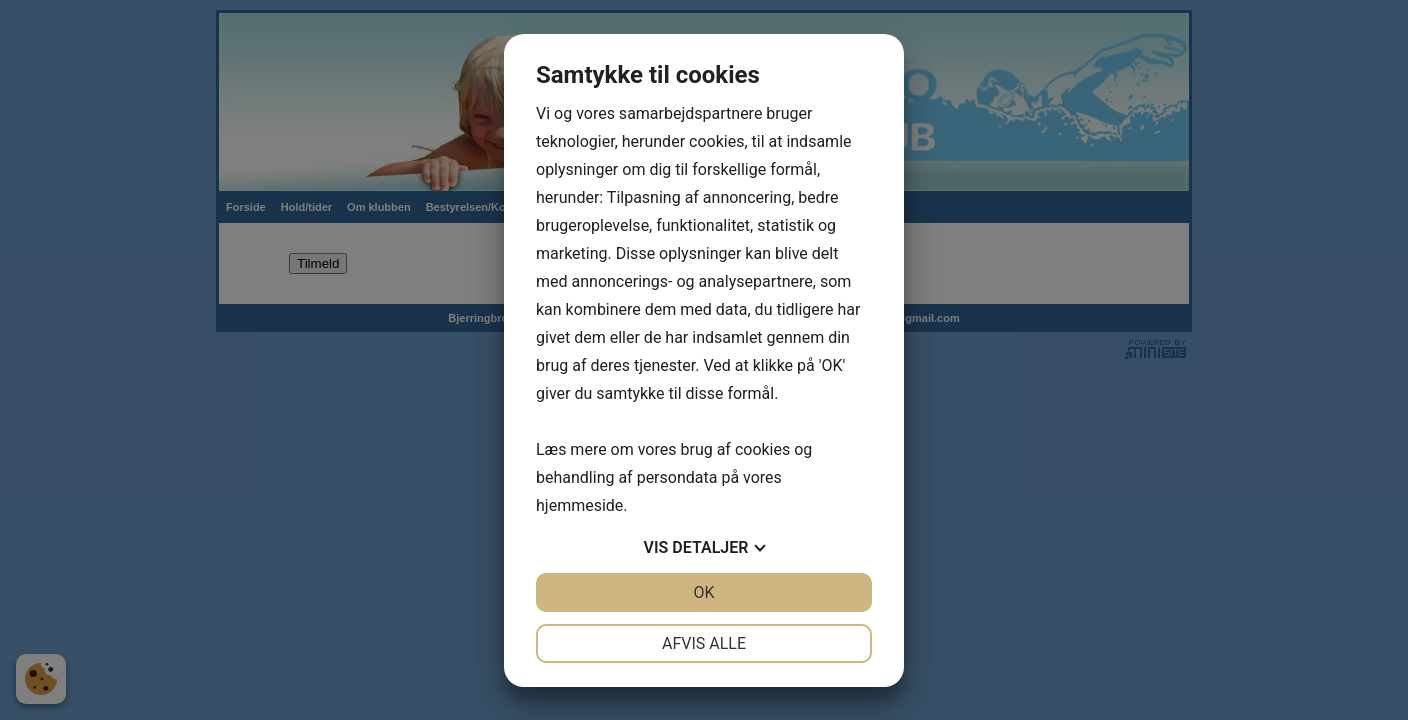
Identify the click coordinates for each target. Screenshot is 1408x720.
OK (703, 592)
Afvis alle (704, 643)
